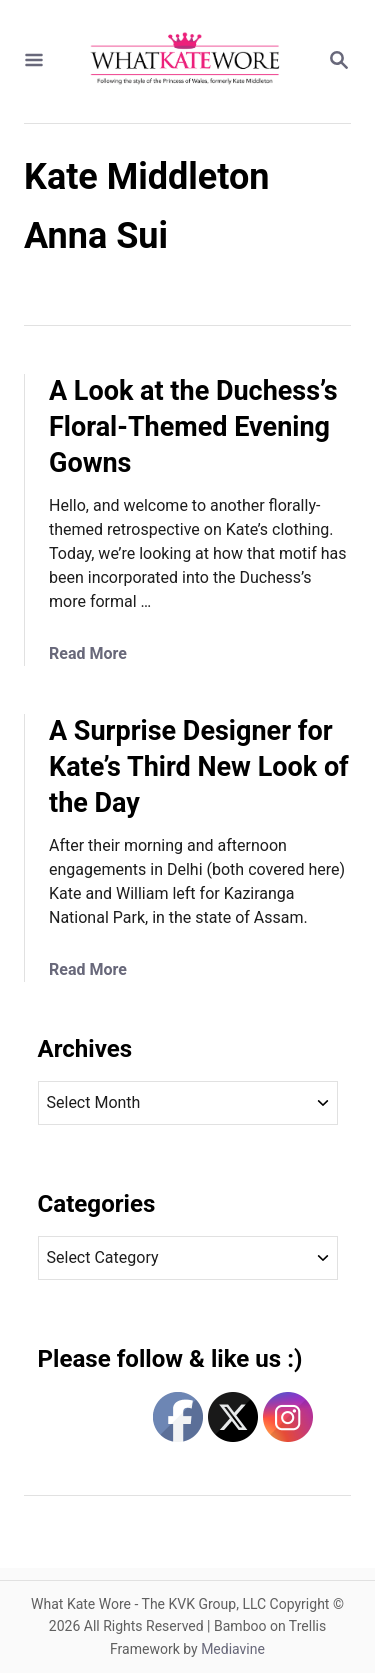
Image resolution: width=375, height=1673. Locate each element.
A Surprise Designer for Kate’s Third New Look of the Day (199, 767)
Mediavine (233, 1649)
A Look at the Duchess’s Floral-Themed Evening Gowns (193, 427)
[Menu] (34, 61)
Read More (88, 653)
